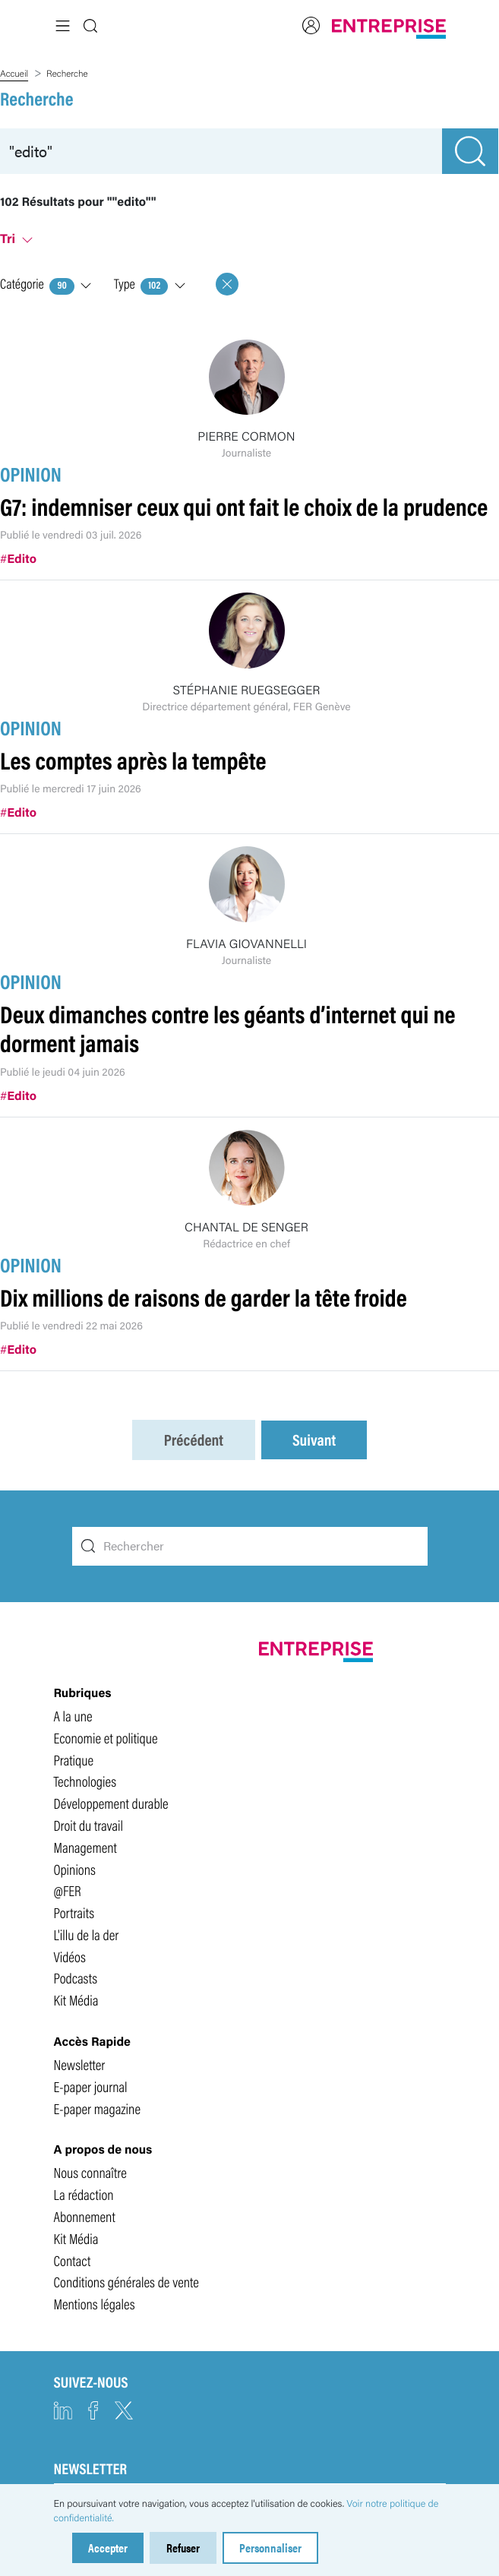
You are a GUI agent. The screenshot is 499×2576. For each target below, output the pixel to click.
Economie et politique (106, 1736)
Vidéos (70, 1955)
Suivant (314, 1439)
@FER (67, 1889)
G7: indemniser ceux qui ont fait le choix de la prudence (244, 506)
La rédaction (84, 2193)
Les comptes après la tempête (133, 759)
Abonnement (84, 2215)
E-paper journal (91, 2085)
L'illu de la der (86, 1933)
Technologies (85, 1780)
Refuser (183, 2547)
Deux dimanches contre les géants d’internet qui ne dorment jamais (228, 1027)
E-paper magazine (97, 2107)
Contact (72, 2259)
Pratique (74, 1757)
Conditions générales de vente (126, 2280)
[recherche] (221, 151)
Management (85, 1846)
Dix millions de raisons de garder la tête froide (203, 1296)
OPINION (31, 473)
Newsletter (80, 2063)
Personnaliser (270, 2547)
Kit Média (76, 1998)
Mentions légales (94, 2302)
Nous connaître (90, 2171)
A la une (73, 1714)
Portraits (74, 1911)
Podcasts (76, 1976)
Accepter (108, 2547)
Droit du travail (89, 1824)
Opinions (75, 1867)
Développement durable (111, 1802)
